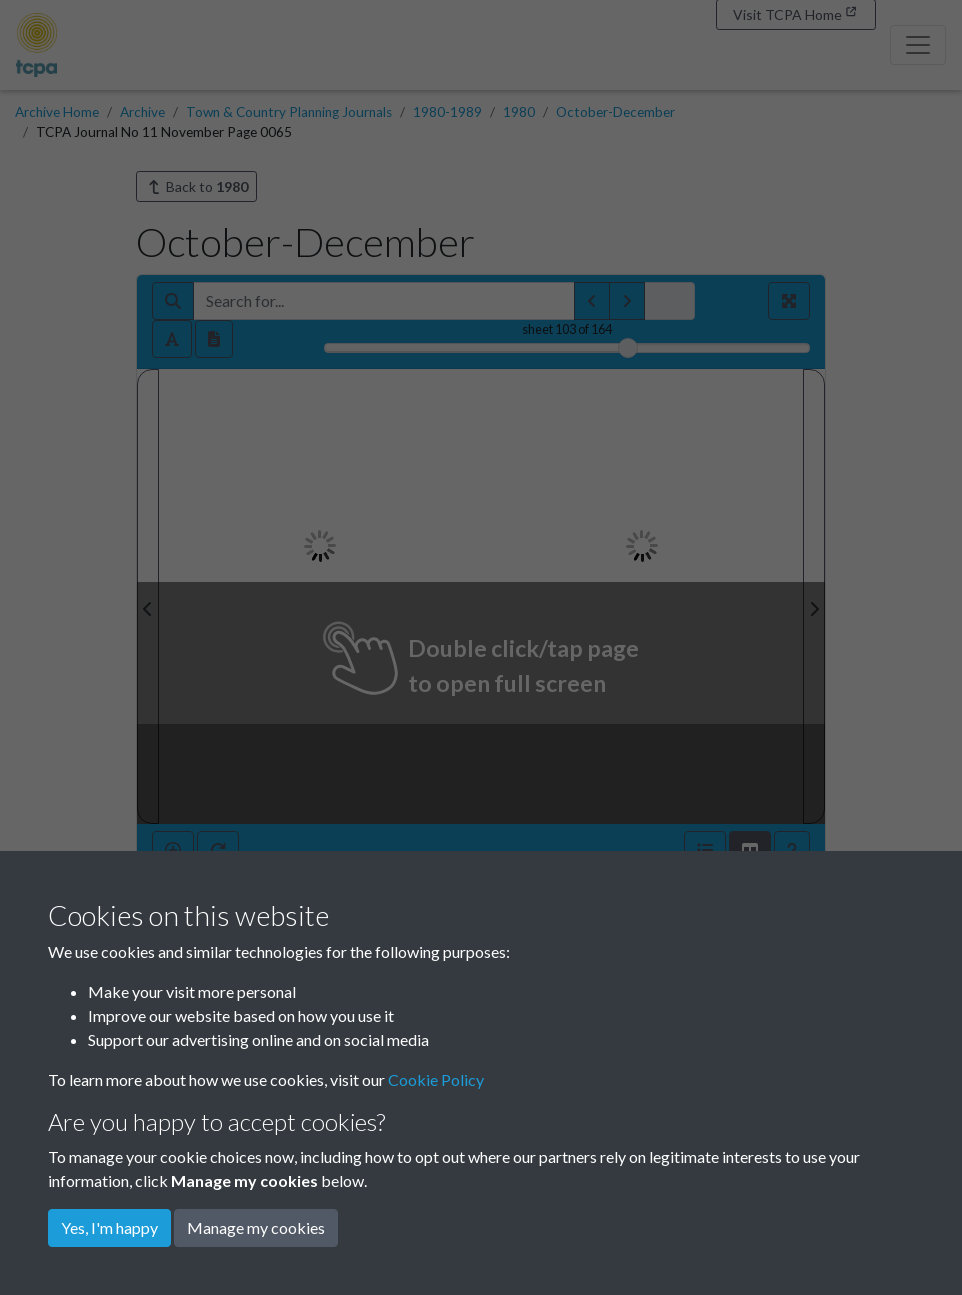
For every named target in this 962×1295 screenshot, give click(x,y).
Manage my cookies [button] (256, 1227)
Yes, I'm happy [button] (109, 1227)
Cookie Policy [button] (436, 1079)
